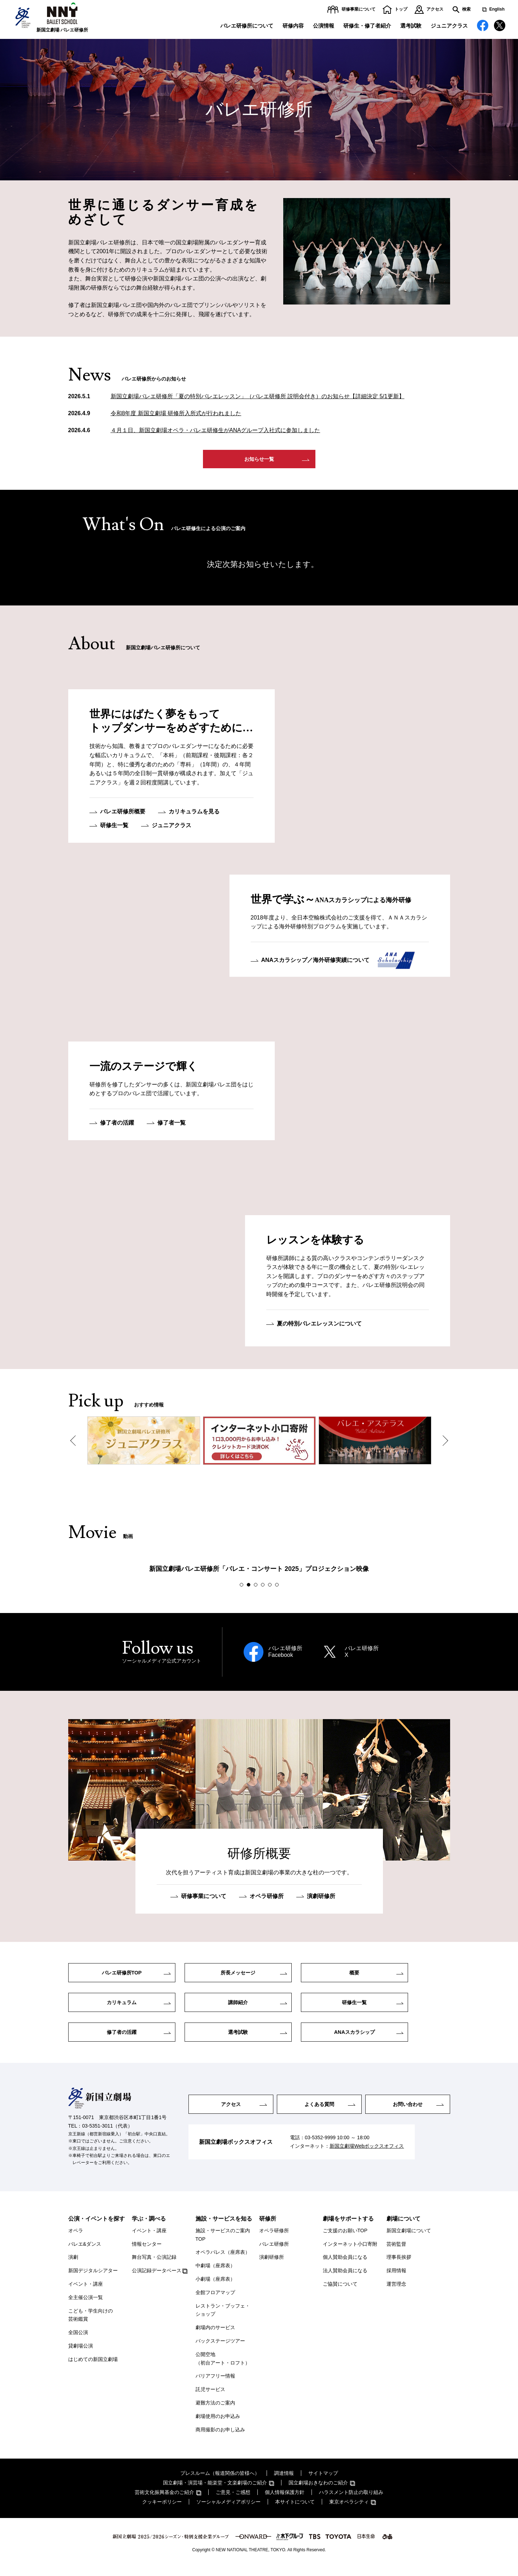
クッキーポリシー (162, 2511)
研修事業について (359, 9)
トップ (401, 9)
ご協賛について (340, 2293)
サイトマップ (323, 2482)
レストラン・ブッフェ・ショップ (223, 2319)
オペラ (75, 2239)
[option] (143, 1442)
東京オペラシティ (349, 2511)
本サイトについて (295, 2511)
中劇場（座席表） (215, 2275)
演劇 (73, 2266)
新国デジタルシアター (93, 2279)
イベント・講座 (85, 2293)
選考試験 (410, 26)
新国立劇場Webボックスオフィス (367, 2156)
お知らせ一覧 (259, 460)
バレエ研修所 (274, 2253)
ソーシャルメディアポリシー (228, 2511)
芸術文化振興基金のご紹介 (164, 2501)
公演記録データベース (156, 2279)
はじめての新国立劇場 (93, 2368)
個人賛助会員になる (345, 2266)
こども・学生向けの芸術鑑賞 (90, 2324)
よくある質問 (319, 2113)
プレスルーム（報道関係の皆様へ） (220, 2482)
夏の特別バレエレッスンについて (319, 1326)
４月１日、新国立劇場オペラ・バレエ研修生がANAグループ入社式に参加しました (215, 430)
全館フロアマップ (215, 2301)
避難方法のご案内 (215, 2411)
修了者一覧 (171, 1125)
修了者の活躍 (117, 1125)
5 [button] (271, 1587)
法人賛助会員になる (345, 2279)
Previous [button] (75, 1442)
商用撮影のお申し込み (220, 2438)
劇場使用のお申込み (218, 2425)
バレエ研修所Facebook (285, 1654)
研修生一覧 (114, 827)
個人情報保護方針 (284, 2501)
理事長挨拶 (398, 2266)
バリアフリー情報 (215, 2385)
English (497, 9)
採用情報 (396, 2279)
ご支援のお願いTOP (345, 2239)
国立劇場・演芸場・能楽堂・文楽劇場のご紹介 (215, 2492)
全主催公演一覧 (85, 2306)
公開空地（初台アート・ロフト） (223, 2367)
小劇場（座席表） (215, 2288)
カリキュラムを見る (194, 814)
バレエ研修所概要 (122, 814)
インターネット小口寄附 (350, 2253)
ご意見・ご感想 (233, 2501)
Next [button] (443, 1442)
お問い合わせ (408, 2113)
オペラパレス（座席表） (223, 2261)
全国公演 (78, 2341)
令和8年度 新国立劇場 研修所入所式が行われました (176, 413)
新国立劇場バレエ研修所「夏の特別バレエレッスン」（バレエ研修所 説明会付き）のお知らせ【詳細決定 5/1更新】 (257, 396)
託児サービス (210, 2398)
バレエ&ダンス (84, 2253)
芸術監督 (396, 2253)
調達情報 (284, 2482)
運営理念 (396, 2293)
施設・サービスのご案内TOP (223, 2243)
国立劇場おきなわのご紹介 (318, 2492)
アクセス (434, 9)
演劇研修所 (321, 1898)
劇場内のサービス (215, 2336)
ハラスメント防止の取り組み (351, 2501)
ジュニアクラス (449, 26)
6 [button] (278, 1587)
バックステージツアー (220, 2349)
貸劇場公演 (80, 2354)
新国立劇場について (408, 2239)
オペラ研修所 (267, 1898)
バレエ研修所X (362, 1654)
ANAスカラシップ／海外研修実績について (315, 962)
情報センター (147, 2253)
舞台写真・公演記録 (154, 2266)
